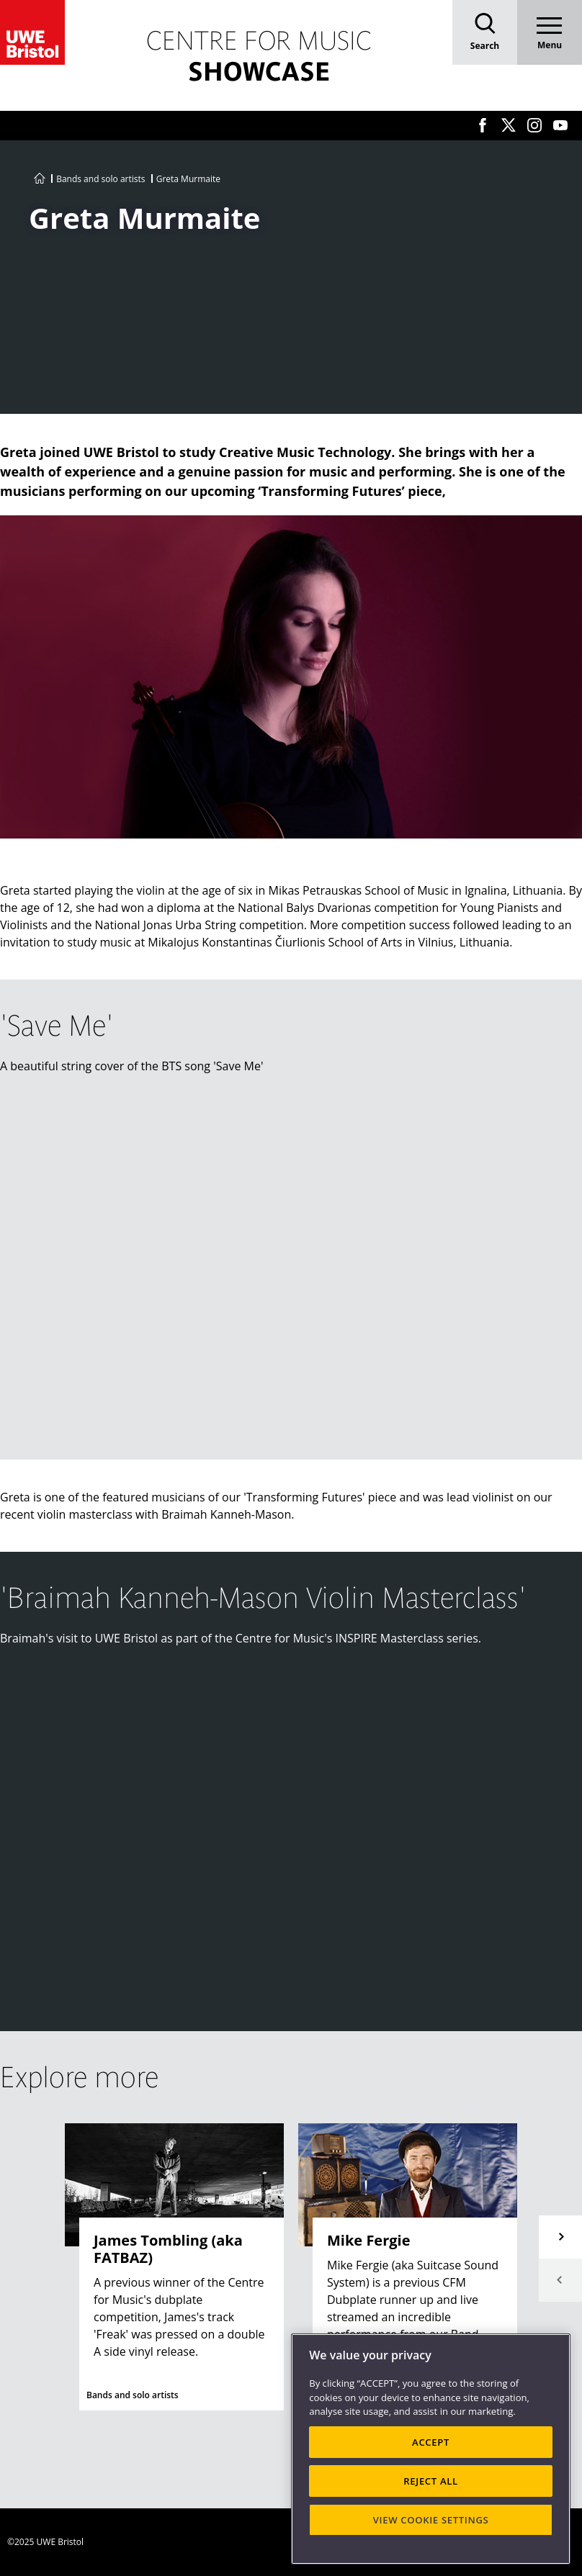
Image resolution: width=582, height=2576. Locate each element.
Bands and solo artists (100, 179)
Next (560, 2237)
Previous (560, 2280)
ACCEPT (430, 2442)
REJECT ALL (430, 2481)
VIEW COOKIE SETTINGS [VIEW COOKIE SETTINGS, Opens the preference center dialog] (431, 2519)
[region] (430, 2448)
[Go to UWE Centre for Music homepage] (39, 179)
